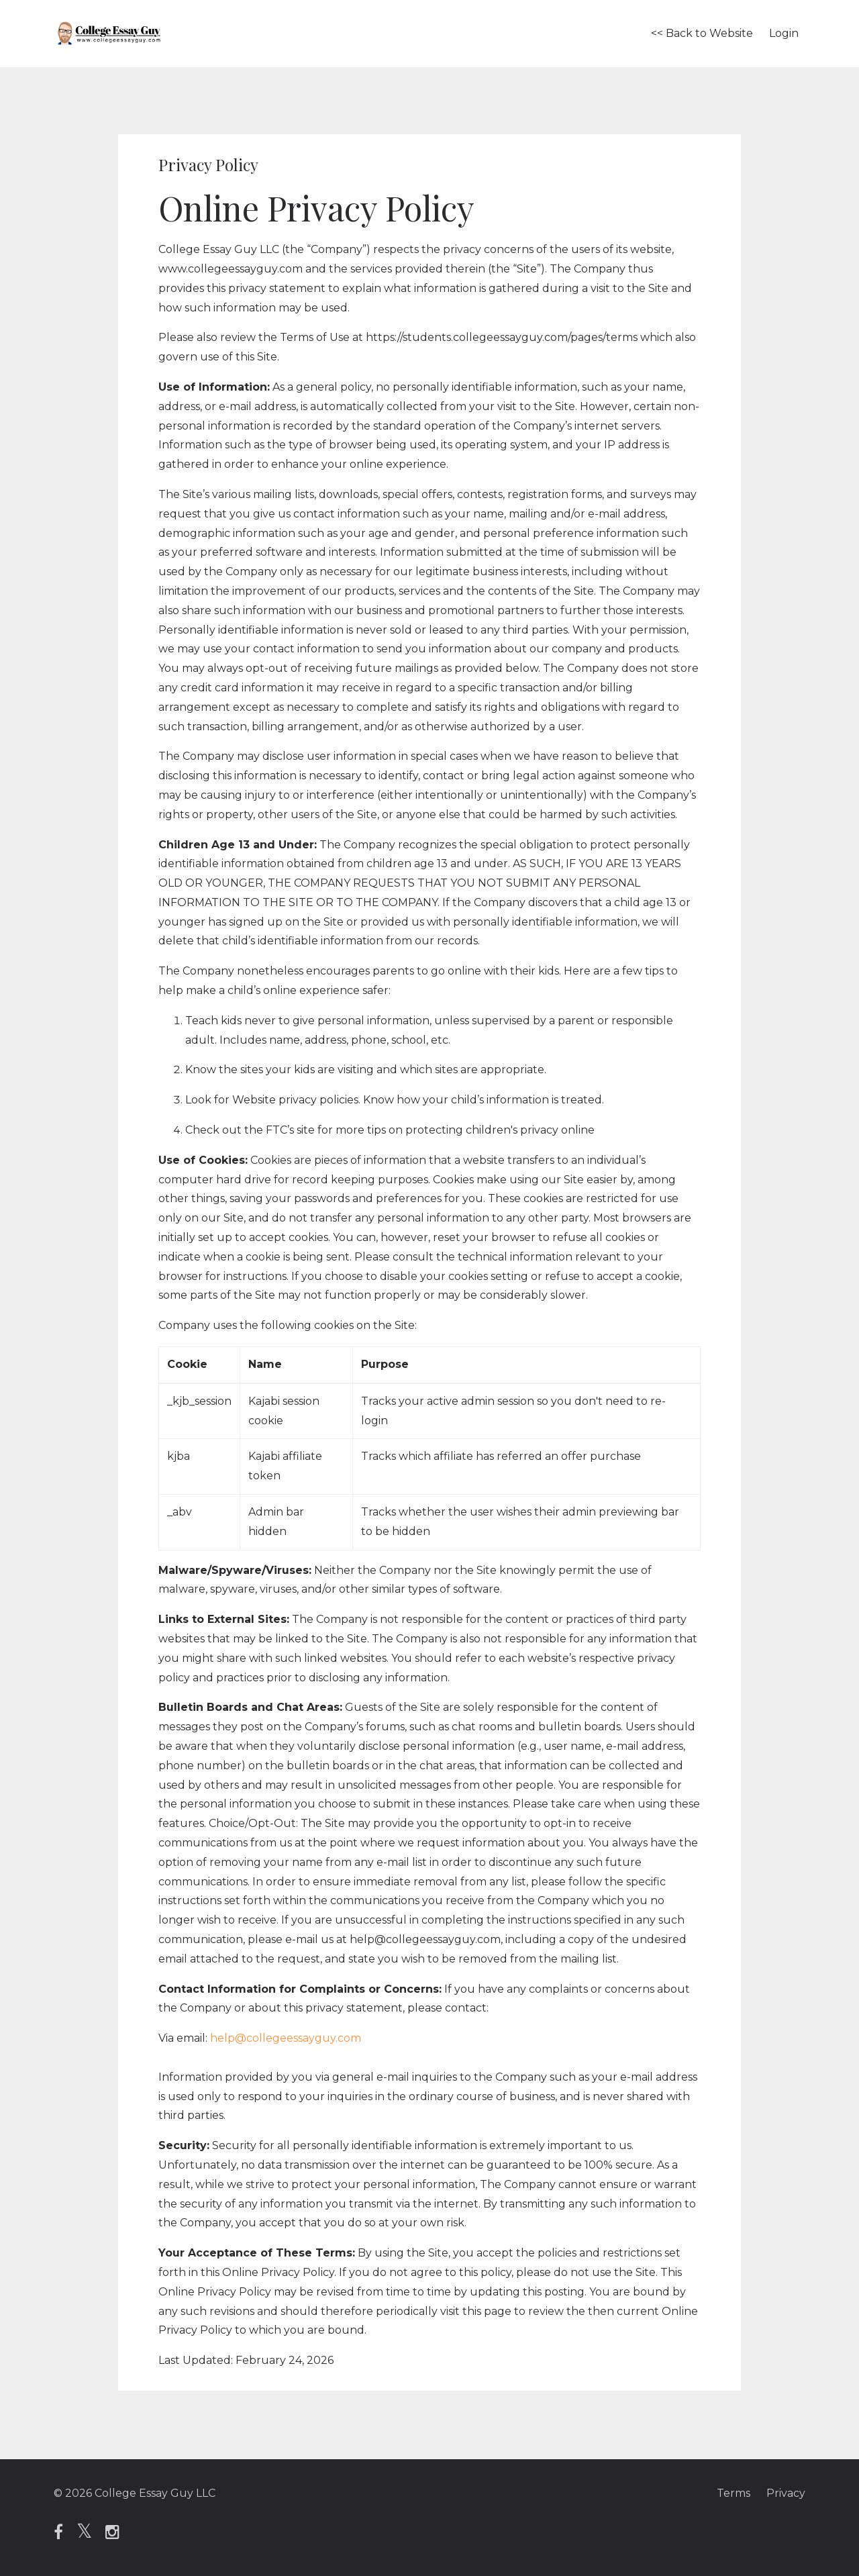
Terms (733, 2493)
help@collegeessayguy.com (285, 2038)
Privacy (785, 2493)
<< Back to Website (702, 33)
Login (784, 33)
